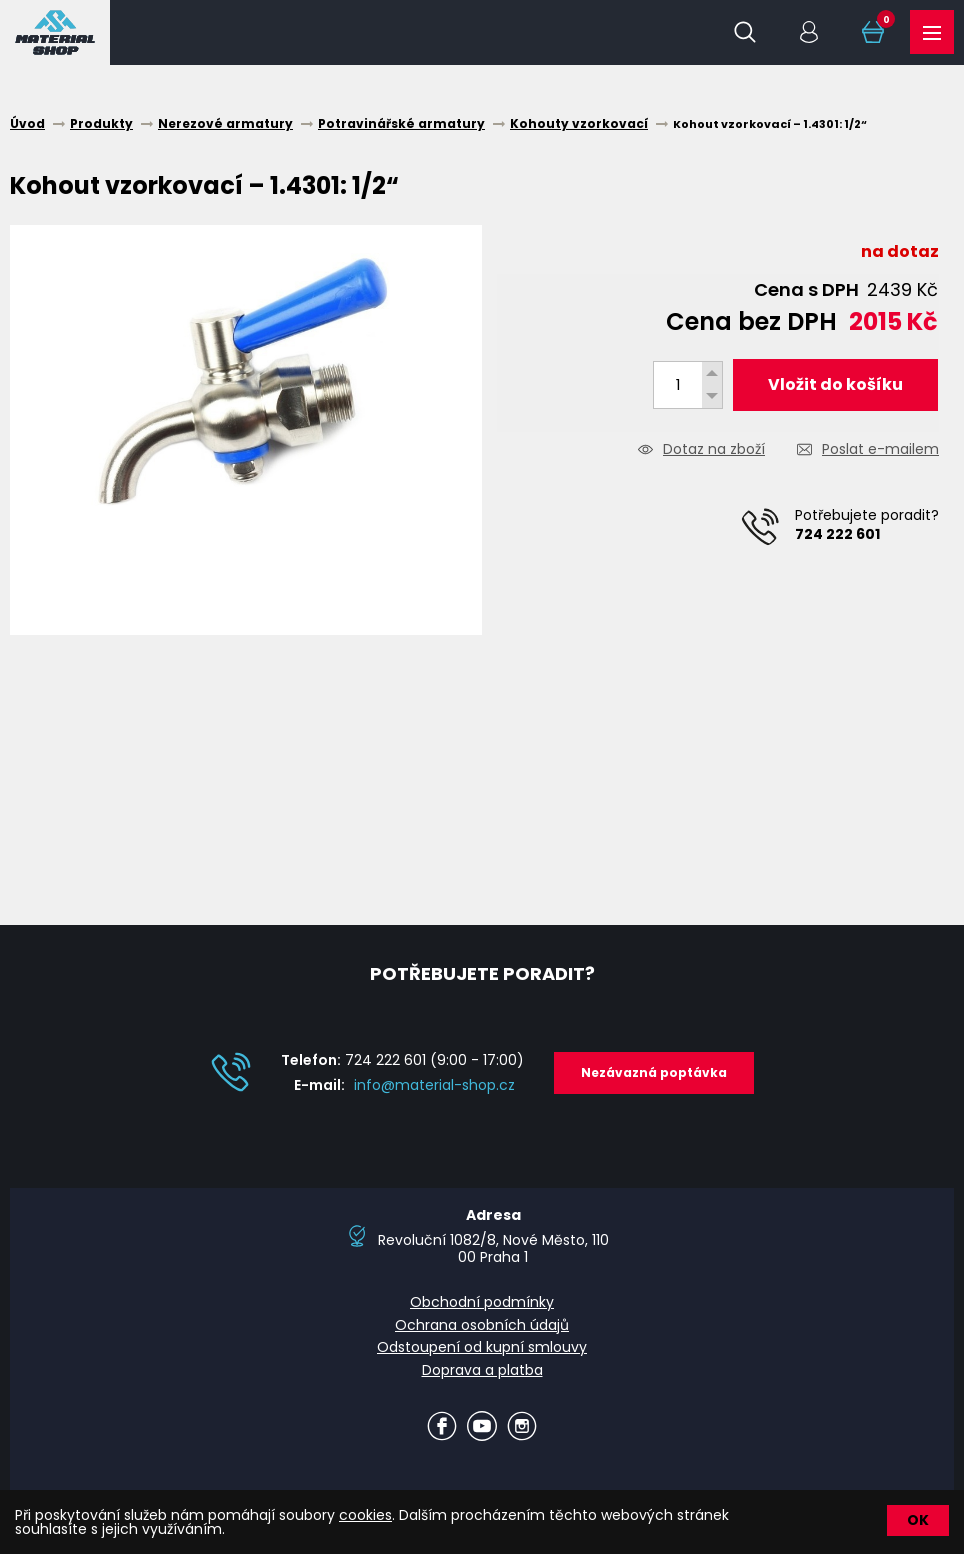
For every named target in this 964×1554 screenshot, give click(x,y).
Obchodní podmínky (482, 1302)
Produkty (932, 33)
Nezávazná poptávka (654, 1072)
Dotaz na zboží (714, 450)
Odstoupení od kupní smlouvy (482, 1347)
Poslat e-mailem (880, 450)
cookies (365, 1515)
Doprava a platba (482, 1370)
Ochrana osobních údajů (482, 1325)
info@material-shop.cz (434, 1085)
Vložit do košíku (835, 384)
